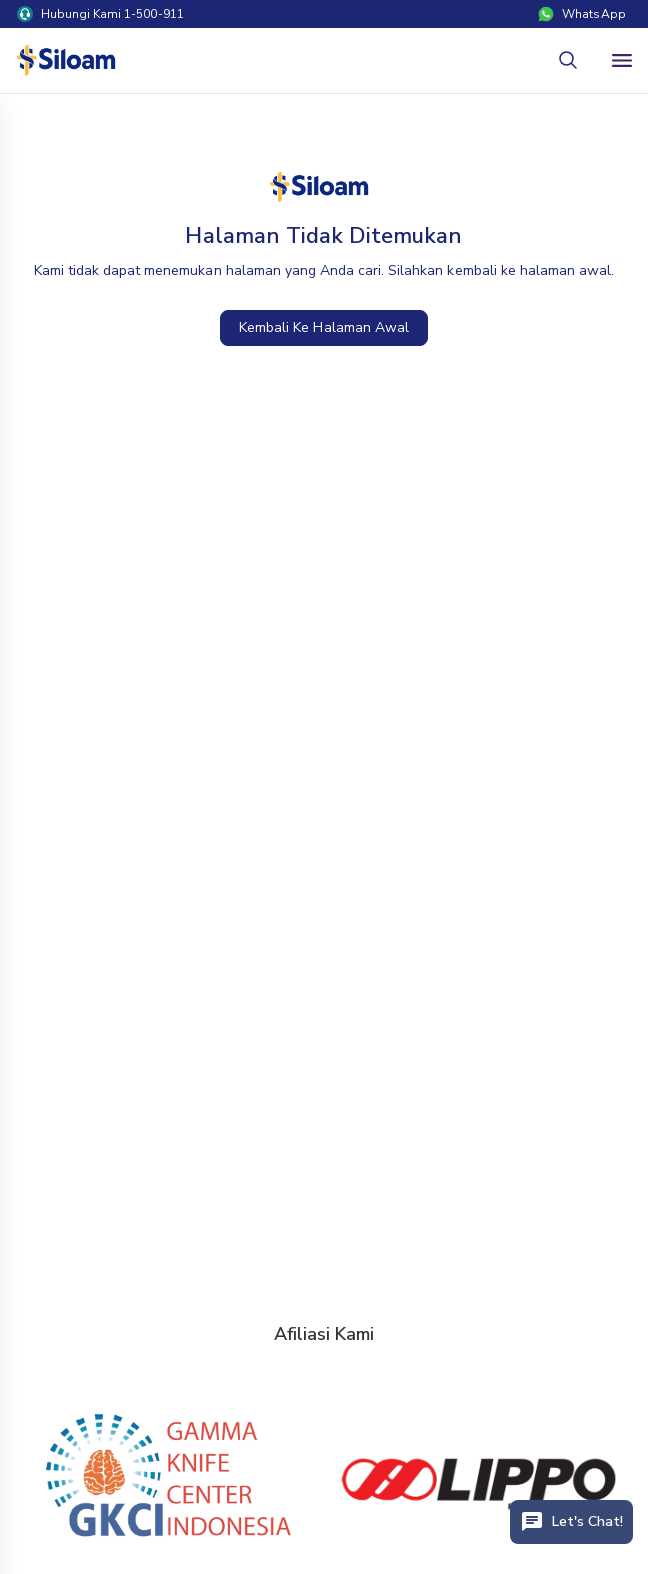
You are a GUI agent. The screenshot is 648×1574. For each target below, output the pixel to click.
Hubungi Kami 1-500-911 (100, 14)
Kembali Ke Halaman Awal (324, 327)
